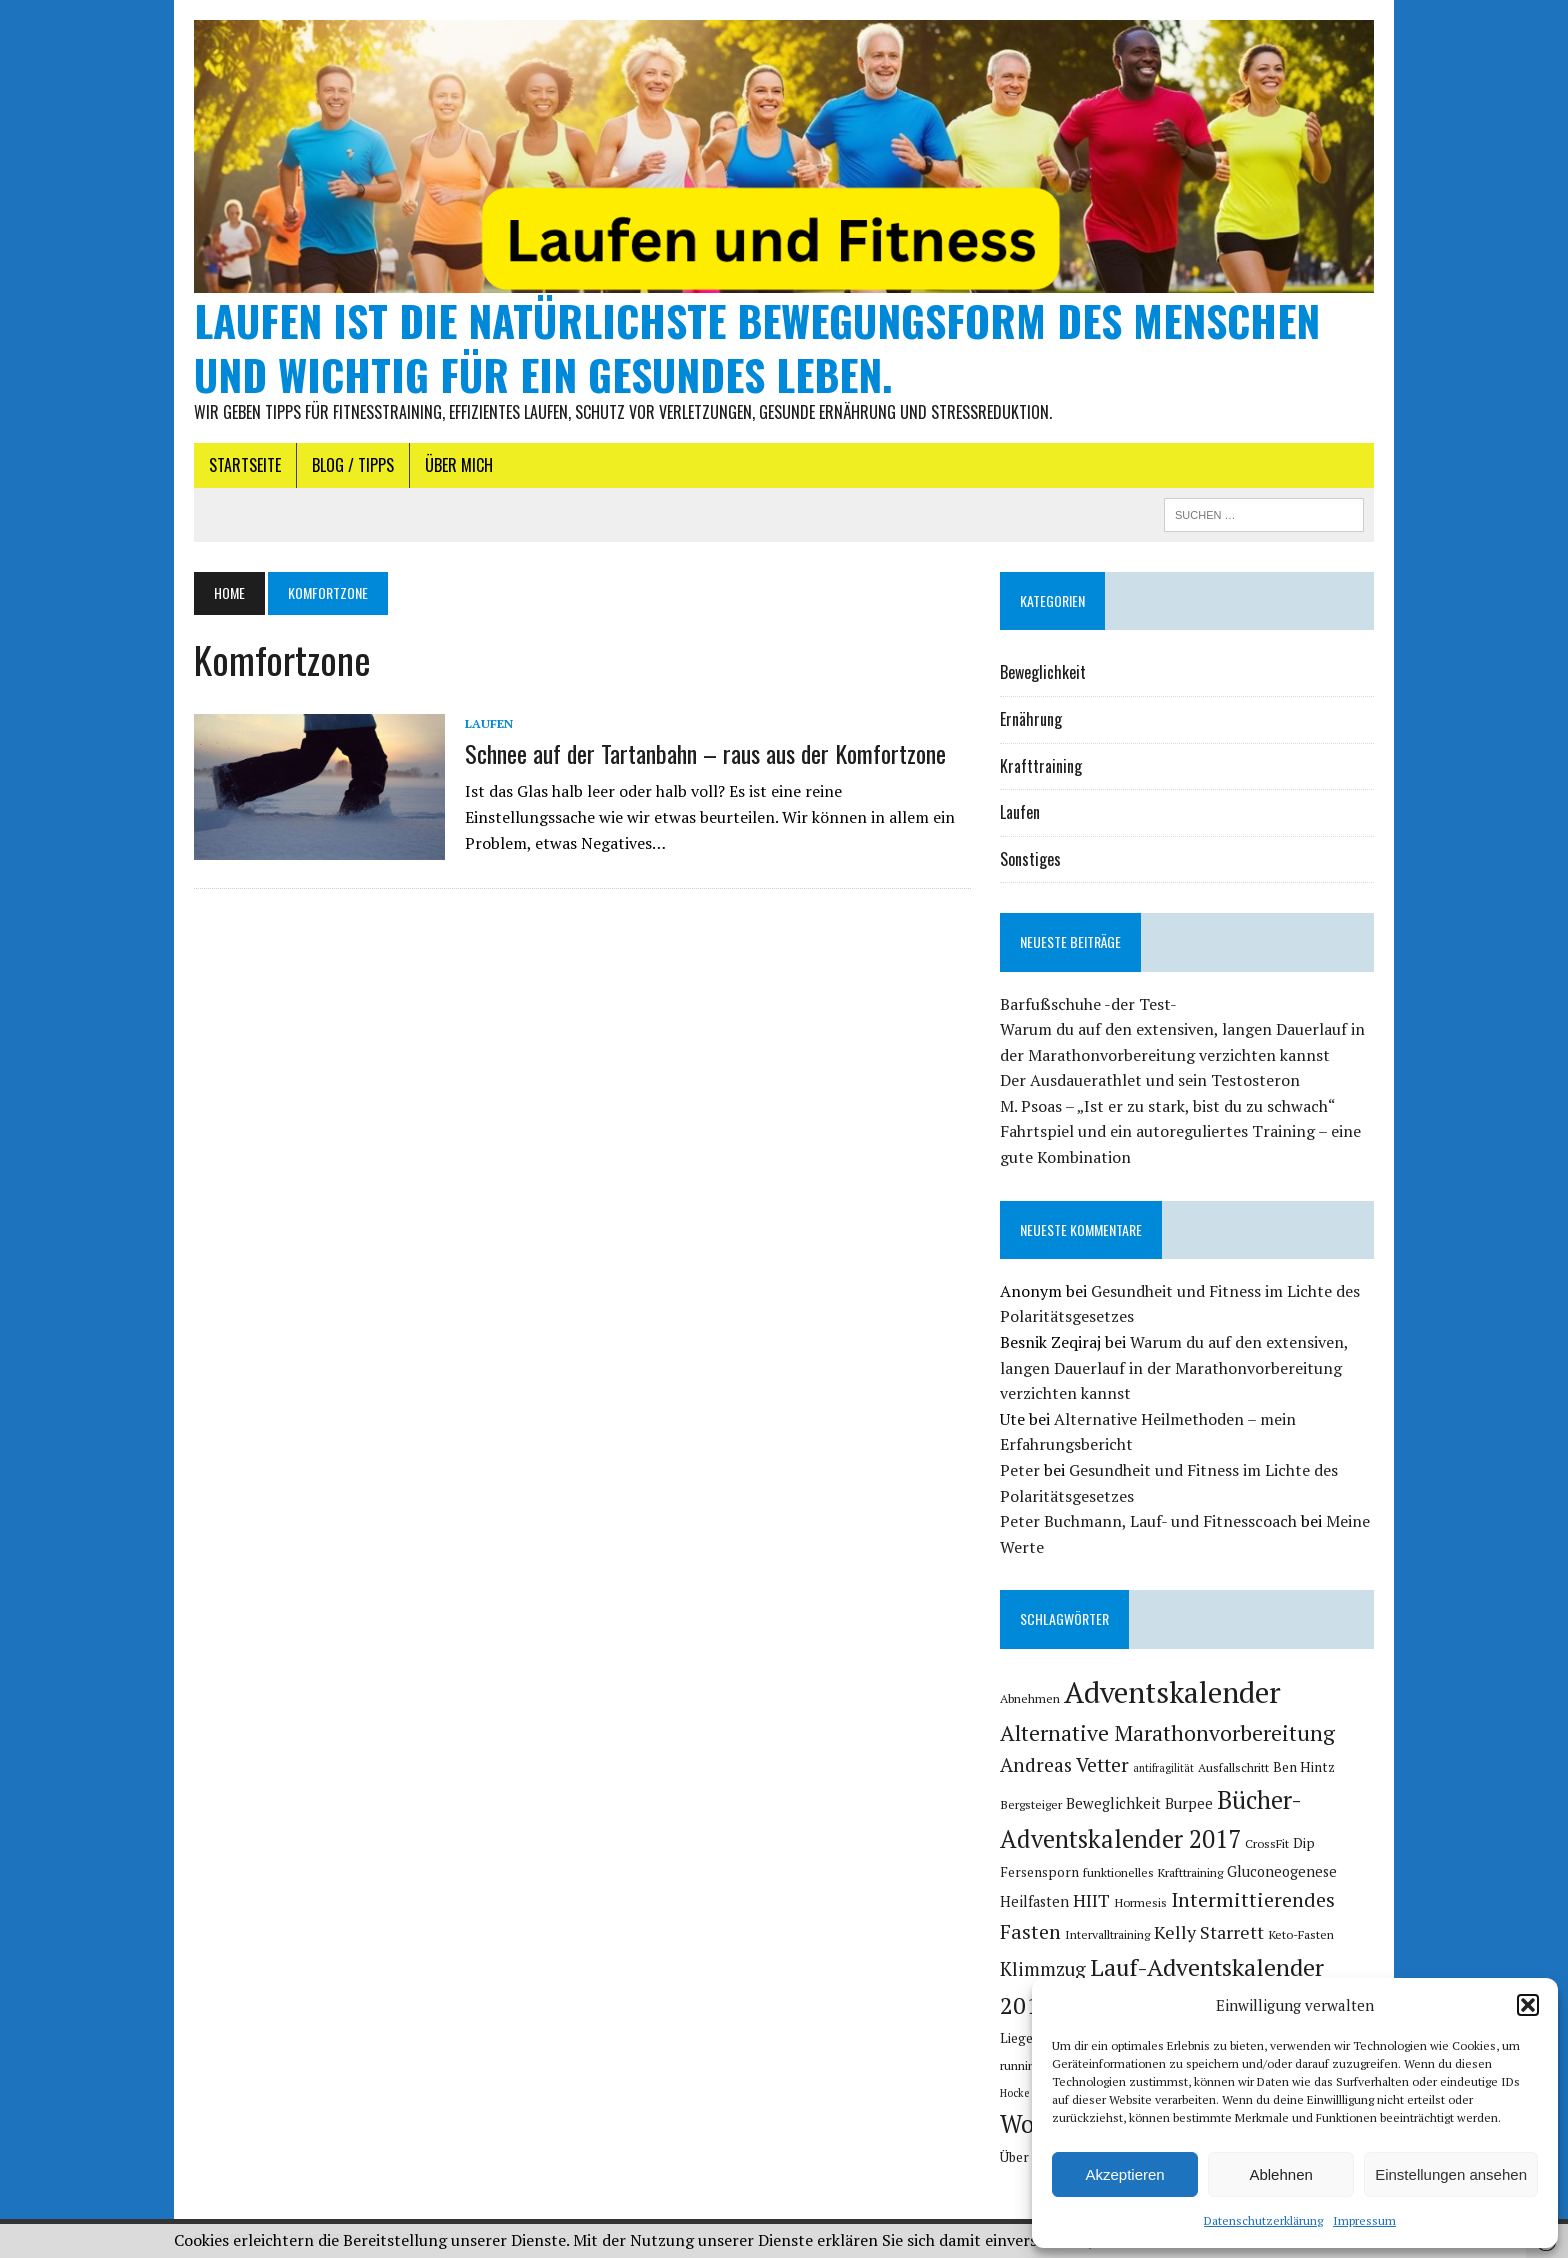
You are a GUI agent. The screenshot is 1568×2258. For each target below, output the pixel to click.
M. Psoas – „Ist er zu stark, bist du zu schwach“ (1168, 1106)
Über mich (459, 465)
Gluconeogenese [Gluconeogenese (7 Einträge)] (1282, 1871)
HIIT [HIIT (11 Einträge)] (1091, 1900)
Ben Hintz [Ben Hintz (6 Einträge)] (1304, 1767)
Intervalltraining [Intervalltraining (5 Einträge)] (1107, 1934)
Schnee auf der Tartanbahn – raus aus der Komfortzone (705, 753)
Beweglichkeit (1043, 672)
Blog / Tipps (353, 465)
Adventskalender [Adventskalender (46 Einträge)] (1172, 1692)
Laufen (489, 723)
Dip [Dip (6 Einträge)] (1304, 1843)
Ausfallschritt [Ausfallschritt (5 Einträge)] (1233, 1767)
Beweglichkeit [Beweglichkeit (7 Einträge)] (1113, 1803)
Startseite (245, 465)
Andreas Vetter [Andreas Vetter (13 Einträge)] (1064, 1765)
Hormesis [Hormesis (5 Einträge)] (1140, 1902)
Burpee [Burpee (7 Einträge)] (1189, 1803)
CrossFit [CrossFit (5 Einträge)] (1267, 1843)
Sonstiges (1030, 859)
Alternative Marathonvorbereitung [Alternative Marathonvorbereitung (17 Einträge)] (1167, 1733)
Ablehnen (1280, 2174)
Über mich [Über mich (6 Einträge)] (1030, 2157)
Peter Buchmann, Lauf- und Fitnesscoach (1148, 1521)
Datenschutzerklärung (1263, 2220)
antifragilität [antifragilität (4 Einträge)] (1163, 1768)
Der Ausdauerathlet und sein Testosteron (1150, 1080)
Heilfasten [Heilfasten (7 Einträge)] (1034, 1901)
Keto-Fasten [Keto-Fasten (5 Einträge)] (1301, 1934)
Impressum (1364, 2220)
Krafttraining (1041, 766)
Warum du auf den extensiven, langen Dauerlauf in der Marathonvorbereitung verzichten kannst (1174, 1367)
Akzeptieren (1124, 2174)
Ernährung (1031, 719)
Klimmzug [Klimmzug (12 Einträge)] (1043, 1969)
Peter (1020, 1470)
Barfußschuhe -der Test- (1088, 1004)
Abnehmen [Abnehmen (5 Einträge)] (1030, 1698)
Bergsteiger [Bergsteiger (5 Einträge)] (1031, 1804)
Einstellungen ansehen (1451, 2174)
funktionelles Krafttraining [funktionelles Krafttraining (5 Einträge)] (1153, 1872)
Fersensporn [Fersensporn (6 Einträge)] (1039, 1872)
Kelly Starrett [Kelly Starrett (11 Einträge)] (1209, 1932)
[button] (1528, 2005)
